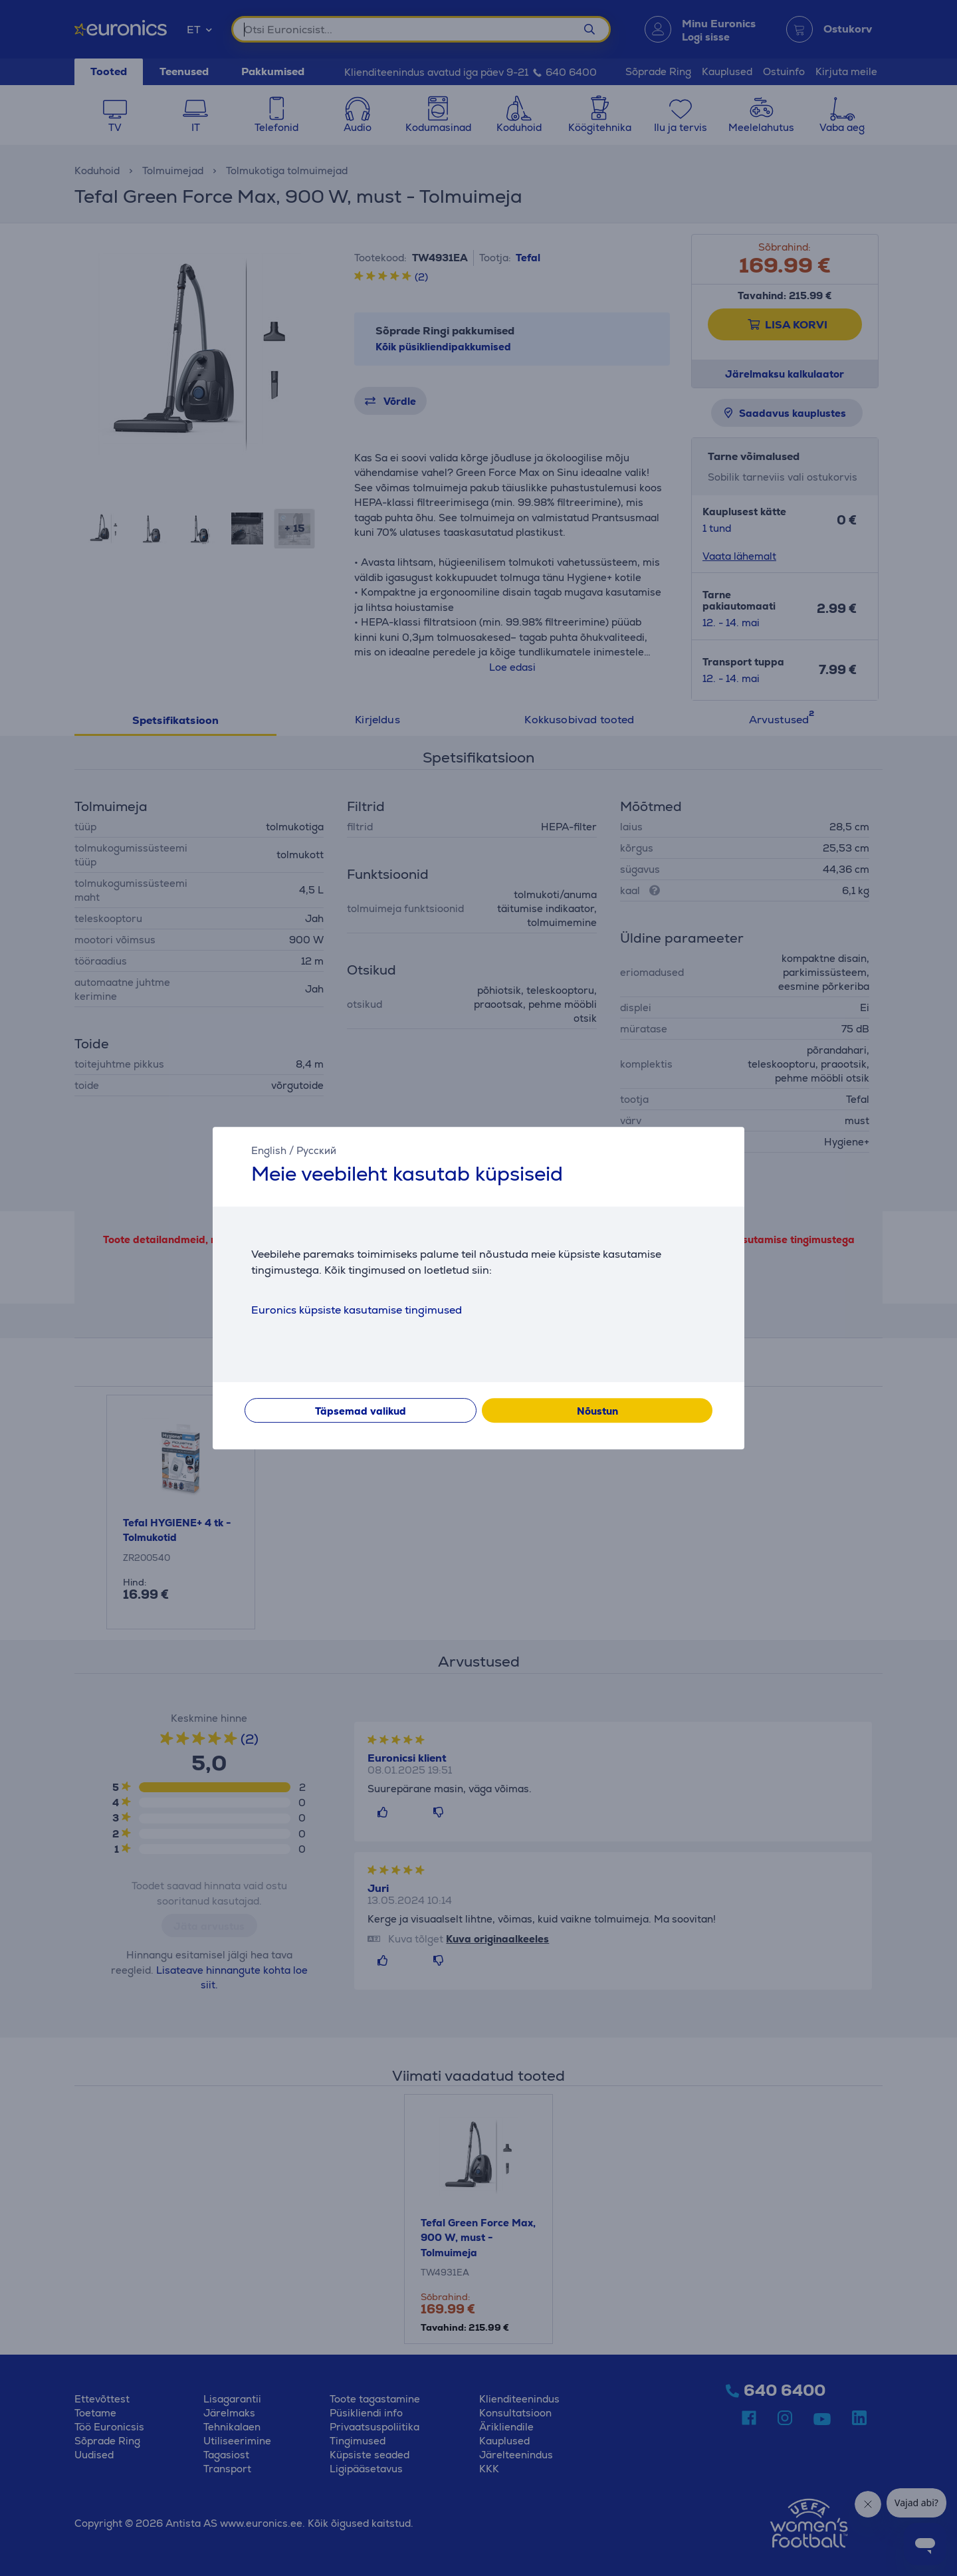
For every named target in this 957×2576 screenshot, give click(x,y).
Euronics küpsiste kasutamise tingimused (356, 1310)
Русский (316, 1150)
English (268, 1150)
